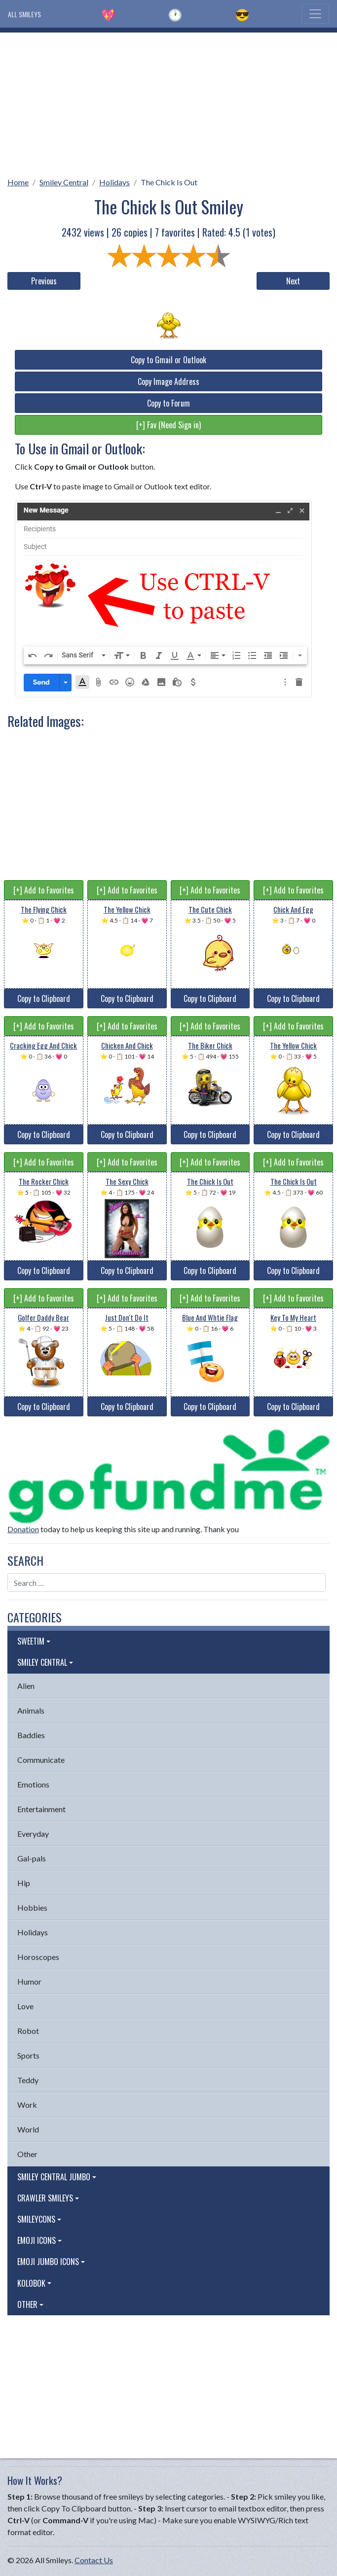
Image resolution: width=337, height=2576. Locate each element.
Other (27, 2154)
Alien (26, 1685)
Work (27, 2104)
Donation (23, 1529)
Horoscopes (38, 1956)
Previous (44, 281)
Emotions (33, 1784)
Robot (28, 2030)
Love (25, 2006)
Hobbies (32, 1907)
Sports (28, 2055)
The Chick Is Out (169, 182)
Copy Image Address (168, 381)
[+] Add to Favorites (43, 890)
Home (18, 182)
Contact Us (94, 2560)
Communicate (41, 1759)
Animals (30, 1710)
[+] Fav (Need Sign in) (168, 425)
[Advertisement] (168, 102)
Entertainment (41, 1809)
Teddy (27, 2080)
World (28, 2129)
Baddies (31, 1735)
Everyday (33, 1833)
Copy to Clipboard (43, 998)
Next (293, 281)
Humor (29, 1981)
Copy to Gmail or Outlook (168, 360)
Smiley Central (63, 182)
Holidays (114, 182)
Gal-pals (31, 1858)
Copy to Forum (168, 403)
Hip (23, 1883)
